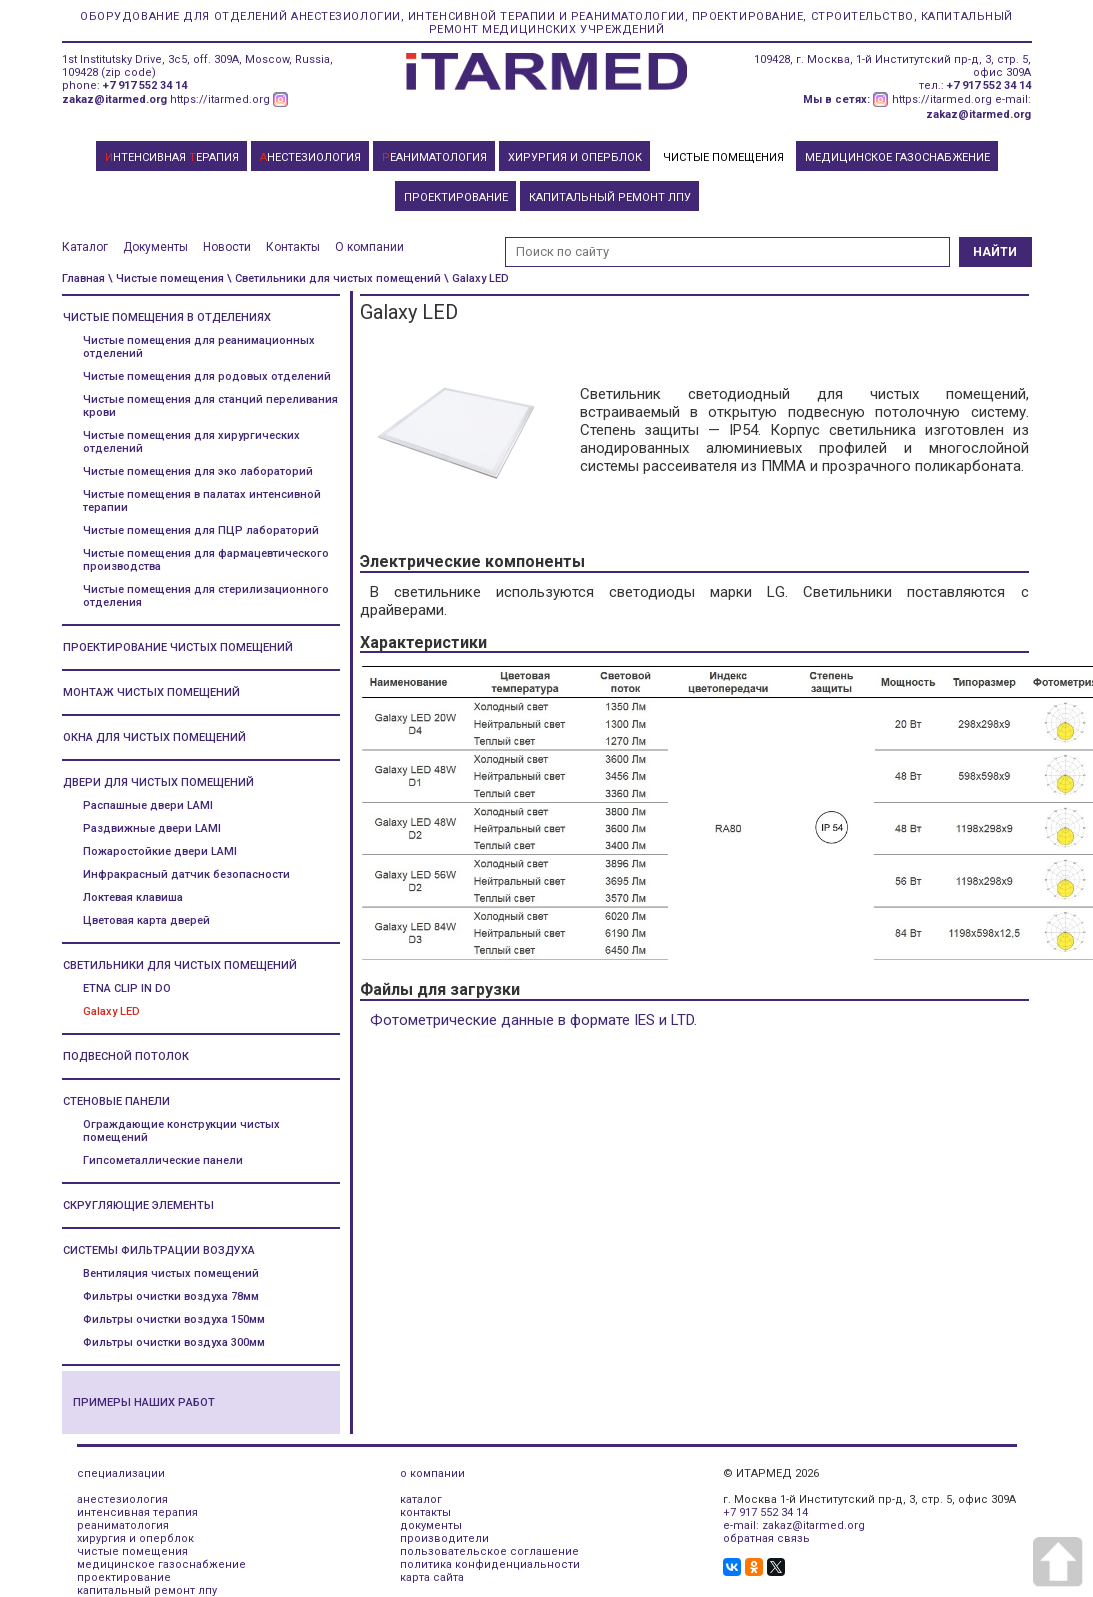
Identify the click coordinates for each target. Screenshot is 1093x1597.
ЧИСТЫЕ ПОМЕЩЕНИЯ (723, 157)
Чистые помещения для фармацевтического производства (206, 560)
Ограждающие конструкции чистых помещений (181, 1131)
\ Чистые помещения (166, 278)
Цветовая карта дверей (146, 920)
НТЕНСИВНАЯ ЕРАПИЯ (172, 157)
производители (444, 1538)
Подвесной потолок (126, 1056)
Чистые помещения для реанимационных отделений (199, 347)
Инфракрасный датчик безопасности (186, 874)
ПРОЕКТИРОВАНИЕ (456, 197)
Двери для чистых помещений (158, 782)
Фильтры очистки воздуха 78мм (171, 1296)
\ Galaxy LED (476, 278)
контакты (425, 1512)
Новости (227, 247)
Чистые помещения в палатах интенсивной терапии (202, 501)
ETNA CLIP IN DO (127, 988)
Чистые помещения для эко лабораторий (198, 471)
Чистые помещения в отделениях (167, 317)
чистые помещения (132, 1551)
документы (431, 1525)
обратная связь (766, 1538)
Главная (83, 278)
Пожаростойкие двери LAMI (160, 851)
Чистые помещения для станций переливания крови (210, 406)
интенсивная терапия (137, 1512)
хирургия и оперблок (135, 1538)
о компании (432, 1473)
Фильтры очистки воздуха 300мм (174, 1342)
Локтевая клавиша (133, 897)
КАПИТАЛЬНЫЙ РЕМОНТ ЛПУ (610, 197)
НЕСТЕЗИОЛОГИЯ (310, 157)
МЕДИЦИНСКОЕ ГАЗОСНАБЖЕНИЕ (897, 157)
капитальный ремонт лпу (147, 1590)
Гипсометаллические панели (163, 1160)
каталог (421, 1499)
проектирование (124, 1577)
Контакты (293, 247)
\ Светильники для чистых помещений (334, 278)
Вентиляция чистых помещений (171, 1273)
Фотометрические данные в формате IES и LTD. (533, 1020)
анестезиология (122, 1499)
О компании (369, 247)
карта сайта (432, 1577)
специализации (121, 1473)
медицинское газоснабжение (161, 1564)
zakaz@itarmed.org (114, 99)
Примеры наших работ (144, 1402)
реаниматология (123, 1525)
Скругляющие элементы (138, 1205)
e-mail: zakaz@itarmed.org (794, 1525)
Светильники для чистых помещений (180, 965)
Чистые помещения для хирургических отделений (191, 442)
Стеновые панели (116, 1101)
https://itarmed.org (220, 99)
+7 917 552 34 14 (145, 85)
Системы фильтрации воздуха (159, 1250)
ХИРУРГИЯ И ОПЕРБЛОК (575, 157)
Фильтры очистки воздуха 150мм (174, 1319)
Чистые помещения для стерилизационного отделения (206, 596)
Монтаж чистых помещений (151, 692)
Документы (155, 247)
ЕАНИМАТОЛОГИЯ (434, 157)
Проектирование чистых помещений (178, 647)
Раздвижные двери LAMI (152, 828)
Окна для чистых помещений (154, 737)
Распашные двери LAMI (148, 805)
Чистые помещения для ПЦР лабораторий (201, 530)
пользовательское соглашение (489, 1551)
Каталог (85, 247)
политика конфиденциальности (490, 1564)
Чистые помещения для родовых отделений (207, 376)
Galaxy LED (111, 1011)
